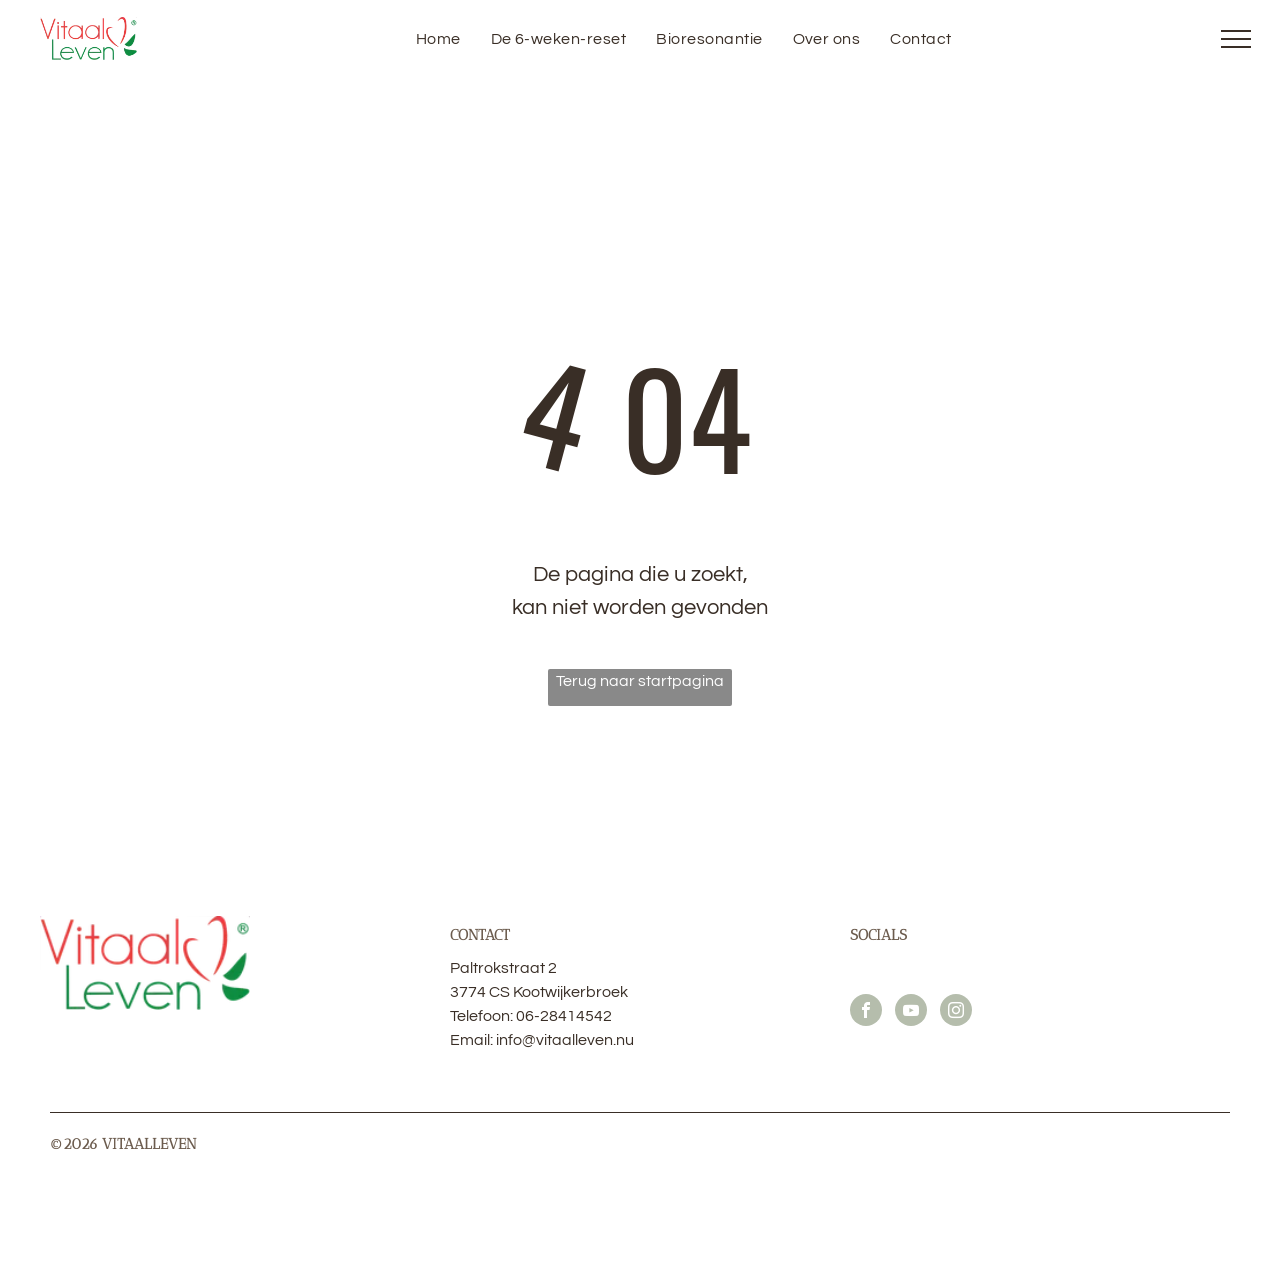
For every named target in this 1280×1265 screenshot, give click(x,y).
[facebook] (866, 1012)
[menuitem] (438, 39)
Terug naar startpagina (640, 681)
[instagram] (956, 1012)
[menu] (1236, 39)
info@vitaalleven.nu (565, 1040)
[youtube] (911, 1012)
